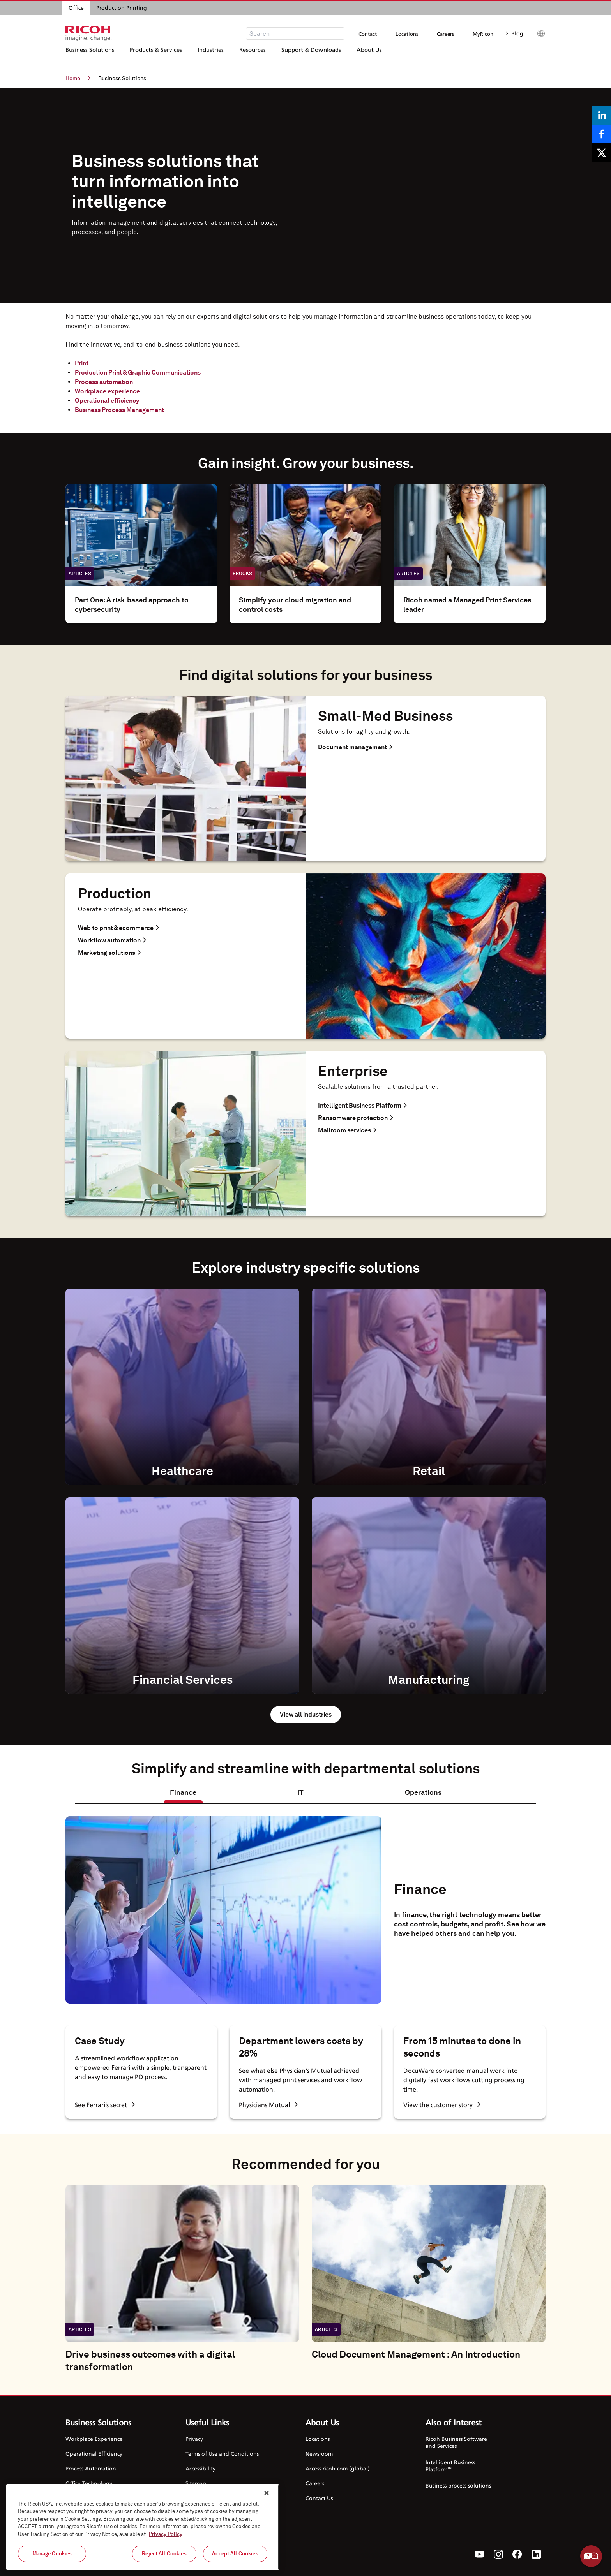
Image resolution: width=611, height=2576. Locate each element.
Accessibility (200, 2468)
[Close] (266, 2493)
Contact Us (319, 2498)
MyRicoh (483, 34)
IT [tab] (300, 1792)
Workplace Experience (94, 2438)
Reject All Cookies (164, 2554)
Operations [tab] (423, 1792)
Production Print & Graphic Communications (138, 372)
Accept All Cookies (235, 2554)
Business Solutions (89, 56)
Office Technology (88, 2483)
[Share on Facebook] (601, 134)
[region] (142, 2527)
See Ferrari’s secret (105, 2105)
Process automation (104, 382)
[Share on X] (601, 152)
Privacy (194, 2438)
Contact (367, 34)
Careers (445, 34)
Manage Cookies (52, 2554)
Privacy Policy (165, 2534)
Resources (252, 56)
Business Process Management (119, 410)
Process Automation (90, 2468)
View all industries (306, 1714)
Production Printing (121, 7)
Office (76, 7)
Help (591, 2556)
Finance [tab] (183, 1792)
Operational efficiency (107, 400)
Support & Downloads (311, 56)
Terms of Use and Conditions (222, 2453)
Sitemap (195, 2483)
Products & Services (156, 56)
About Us (369, 56)
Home (77, 78)
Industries (211, 56)
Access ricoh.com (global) (338, 2468)
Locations (407, 34)
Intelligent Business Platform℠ (450, 2465)
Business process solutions (458, 2485)
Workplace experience (107, 391)
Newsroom (319, 2453)
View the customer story (441, 2105)
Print (81, 363)
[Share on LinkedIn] (601, 115)
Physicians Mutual (268, 2105)
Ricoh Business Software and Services (456, 2442)
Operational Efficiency (93, 2453)
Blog (514, 33)
